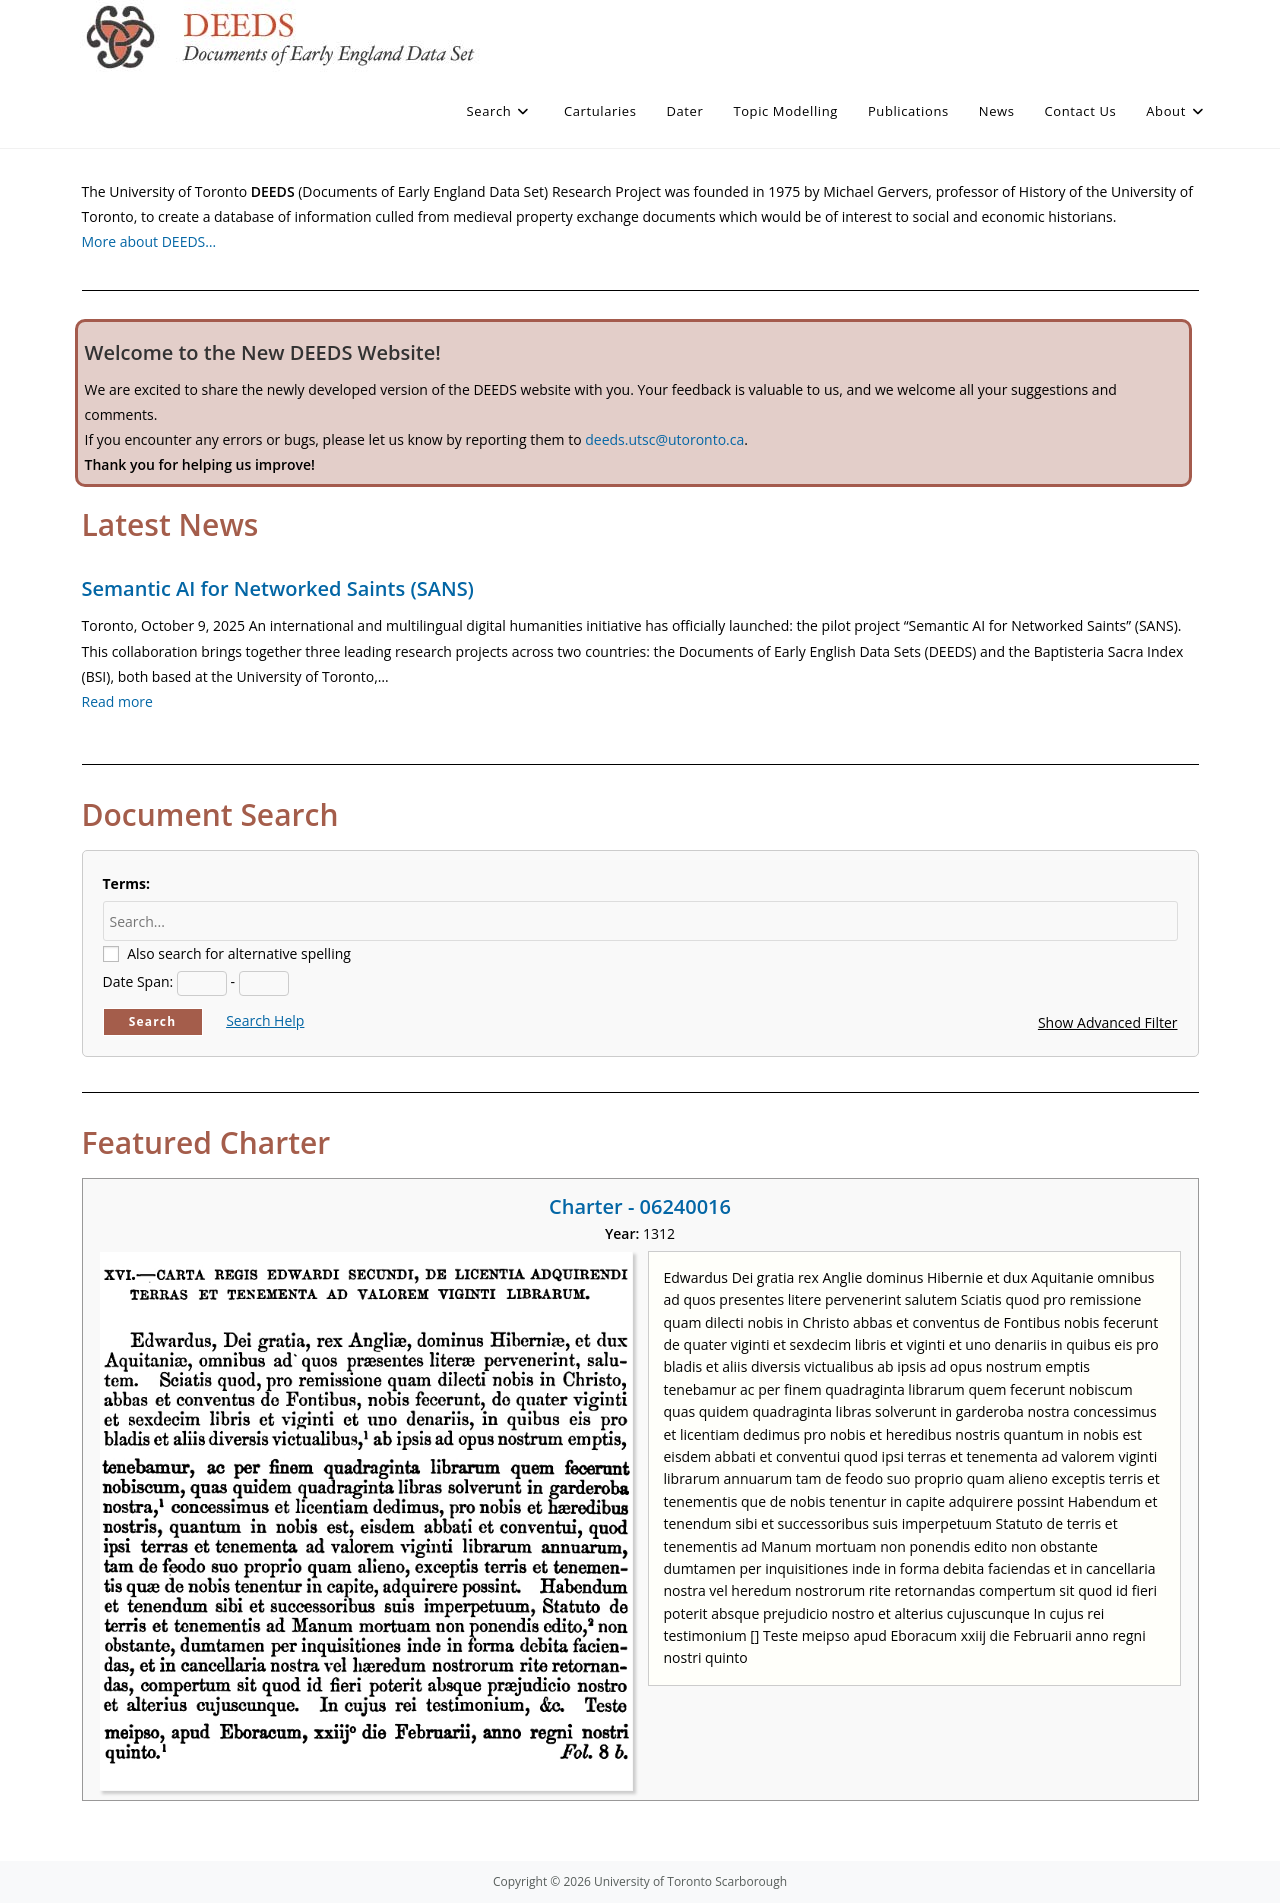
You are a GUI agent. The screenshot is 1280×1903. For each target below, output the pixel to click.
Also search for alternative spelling (239, 953)
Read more (117, 701)
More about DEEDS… (149, 241)
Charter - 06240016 (640, 1206)
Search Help (265, 1020)
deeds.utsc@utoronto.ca (664, 439)
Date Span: (138, 981)
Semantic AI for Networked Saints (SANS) (278, 588)
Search (153, 1021)
